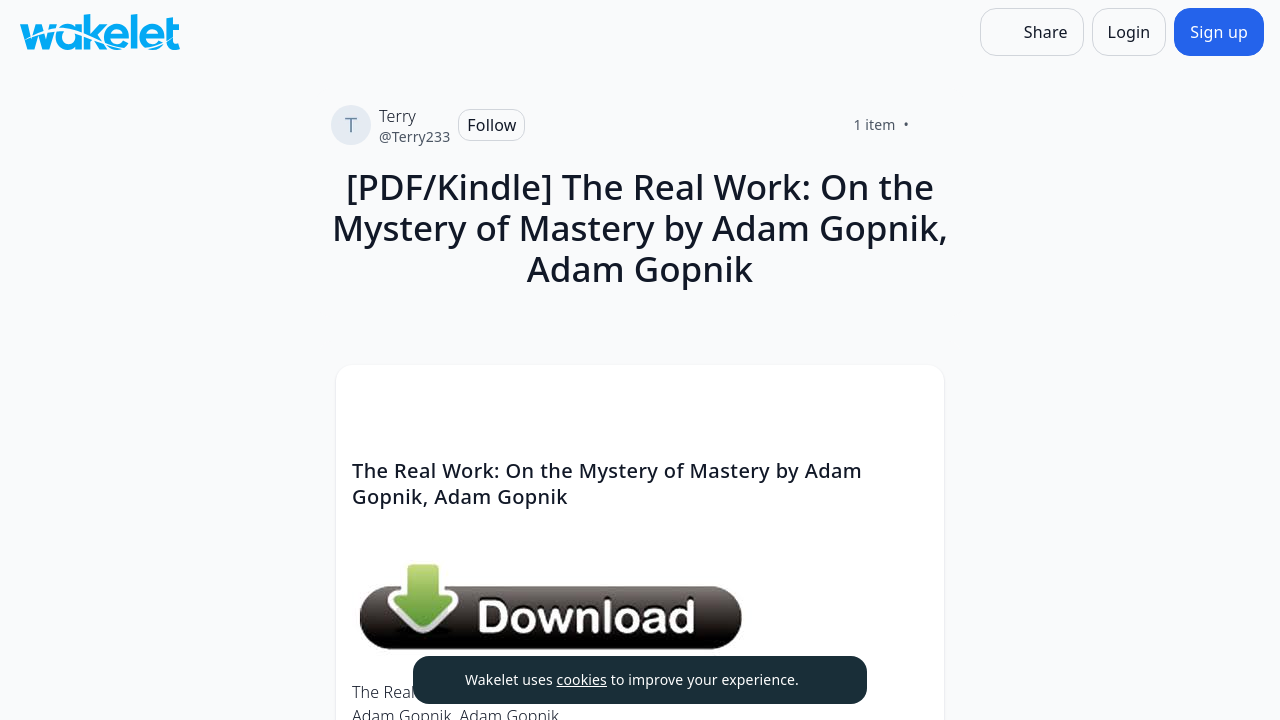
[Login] (1129, 32)
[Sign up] (1219, 32)
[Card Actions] (912, 397)
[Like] (933, 125)
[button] (912, 398)
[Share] (1032, 32)
